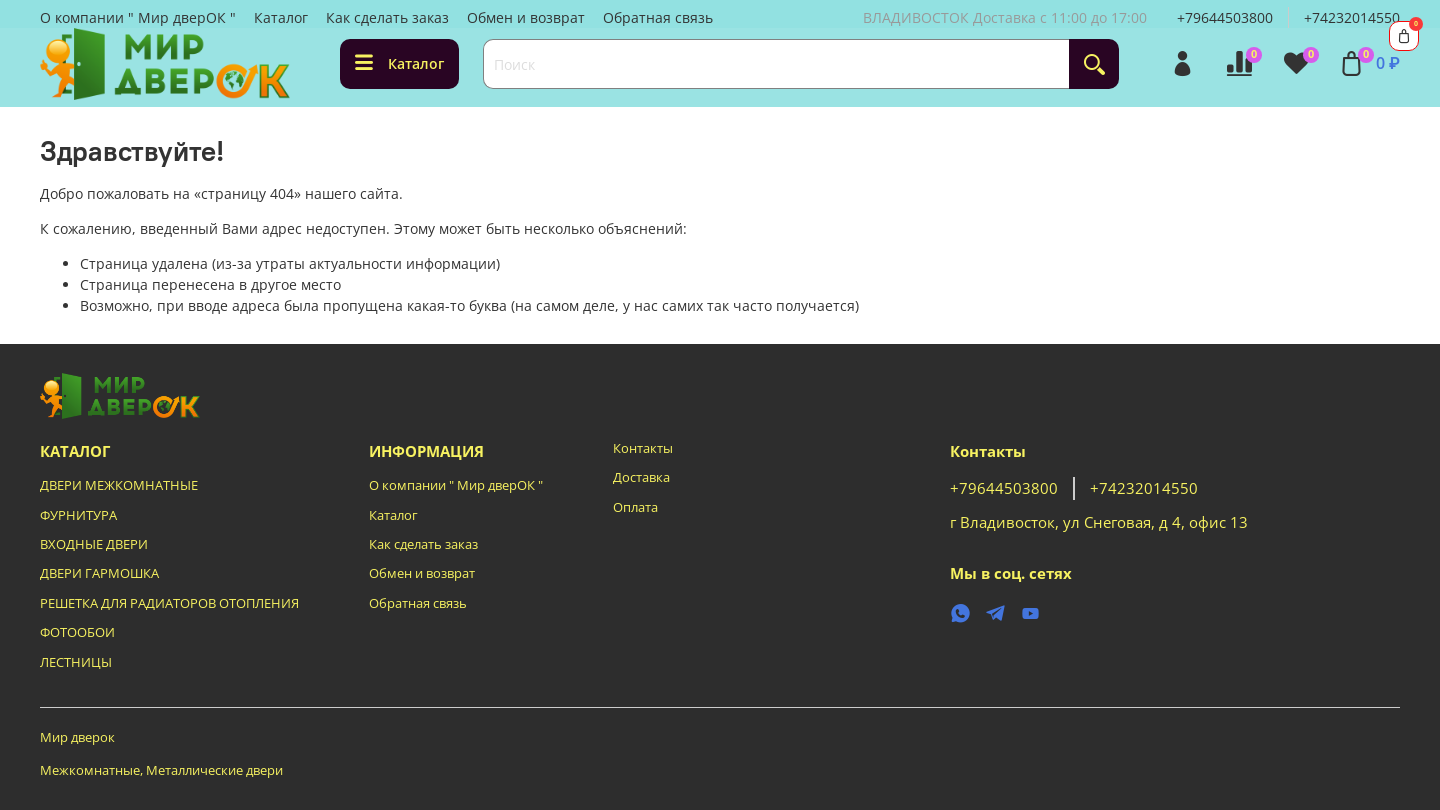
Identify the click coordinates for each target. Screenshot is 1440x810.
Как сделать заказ (387, 17)
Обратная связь (658, 17)
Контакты (643, 448)
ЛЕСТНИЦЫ (76, 662)
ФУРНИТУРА (78, 515)
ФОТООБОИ (77, 632)
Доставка (641, 477)
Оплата (635, 507)
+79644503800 (1225, 17)
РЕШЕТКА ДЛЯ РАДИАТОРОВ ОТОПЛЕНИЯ (169, 603)
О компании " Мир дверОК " (138, 17)
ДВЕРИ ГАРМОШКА (99, 573)
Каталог (281, 17)
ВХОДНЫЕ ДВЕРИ (94, 544)
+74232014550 (1352, 17)
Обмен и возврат (526, 17)
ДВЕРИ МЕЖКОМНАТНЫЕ (119, 485)
